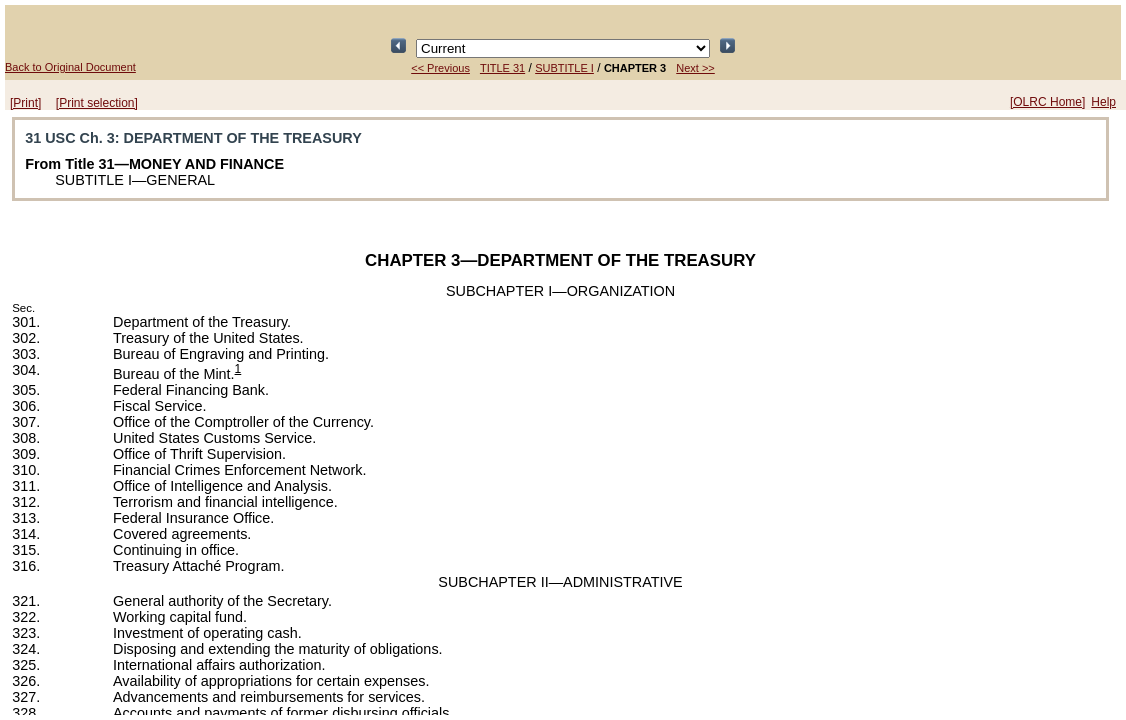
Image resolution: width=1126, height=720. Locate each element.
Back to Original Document (70, 67)
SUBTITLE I (564, 68)
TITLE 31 (502, 68)
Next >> (695, 68)
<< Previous (440, 68)
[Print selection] (97, 103)
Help (1103, 102)
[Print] (25, 103)
